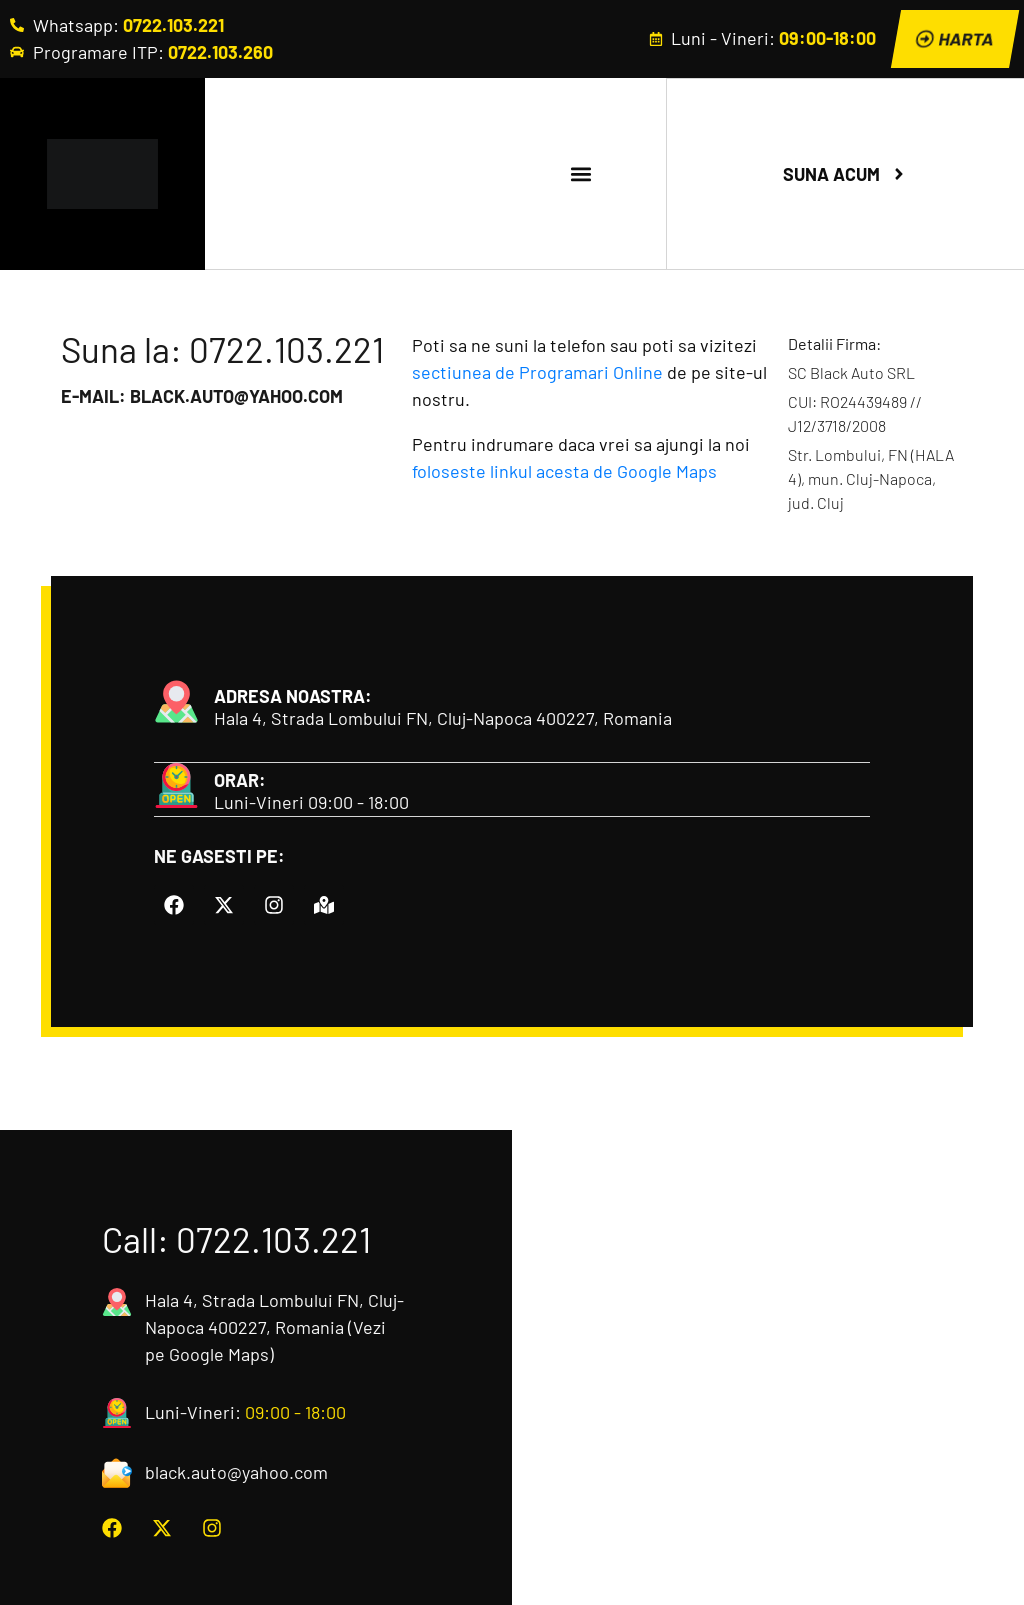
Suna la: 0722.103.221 (222, 349)
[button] (580, 173)
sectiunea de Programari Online (537, 372)
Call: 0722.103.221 (236, 1237)
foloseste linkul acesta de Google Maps (564, 471)
